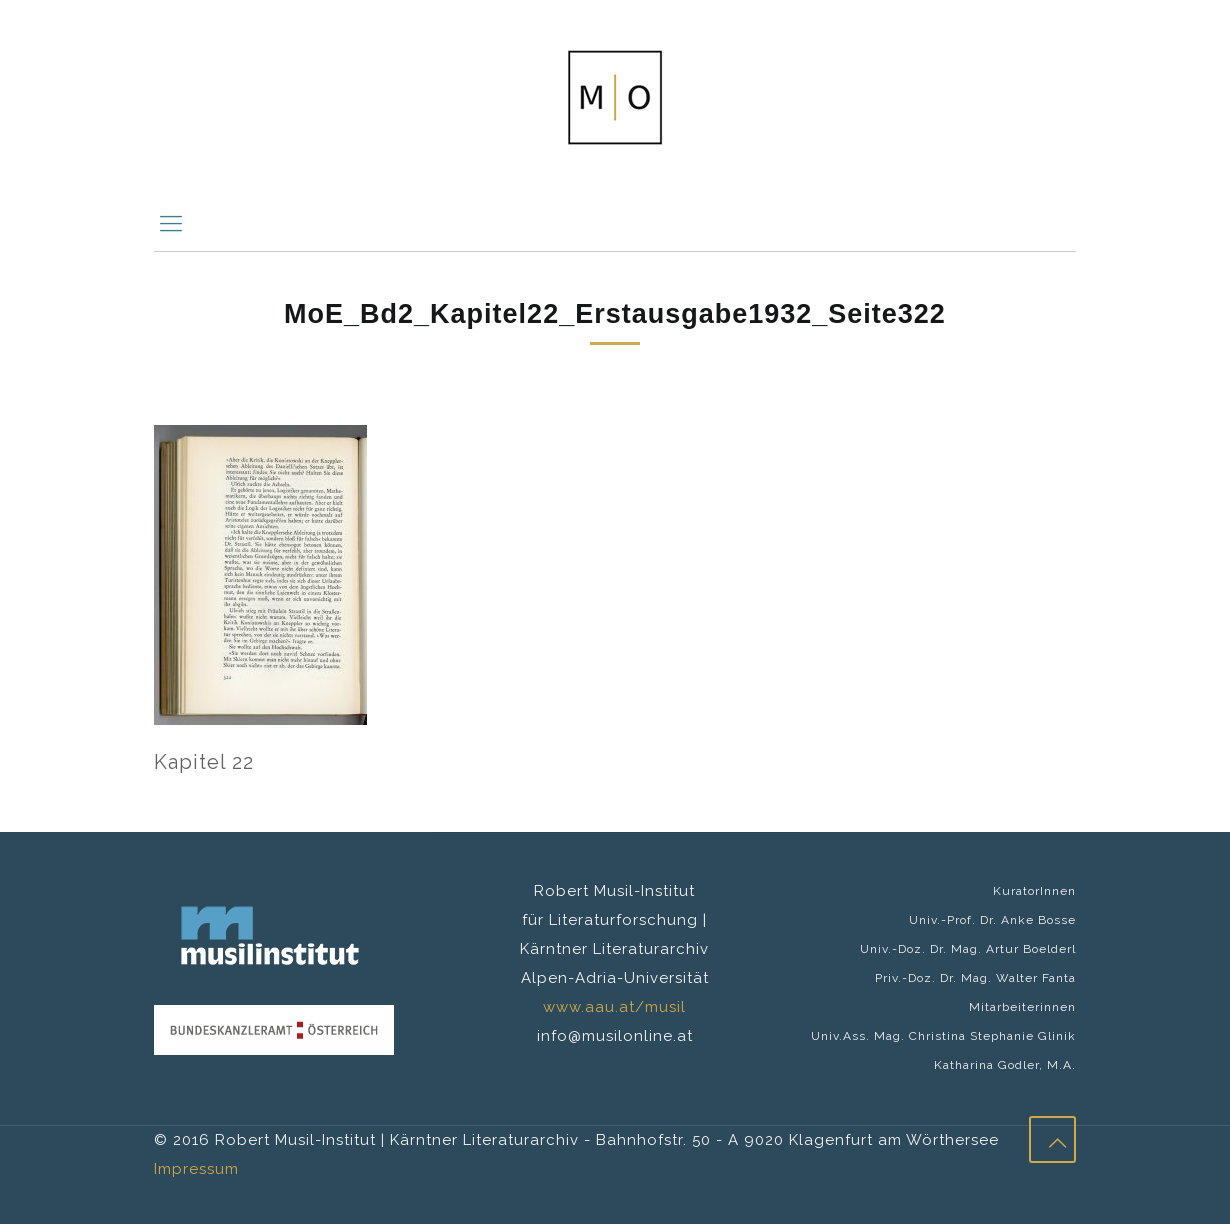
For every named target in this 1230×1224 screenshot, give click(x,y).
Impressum (196, 1169)
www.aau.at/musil (614, 1007)
